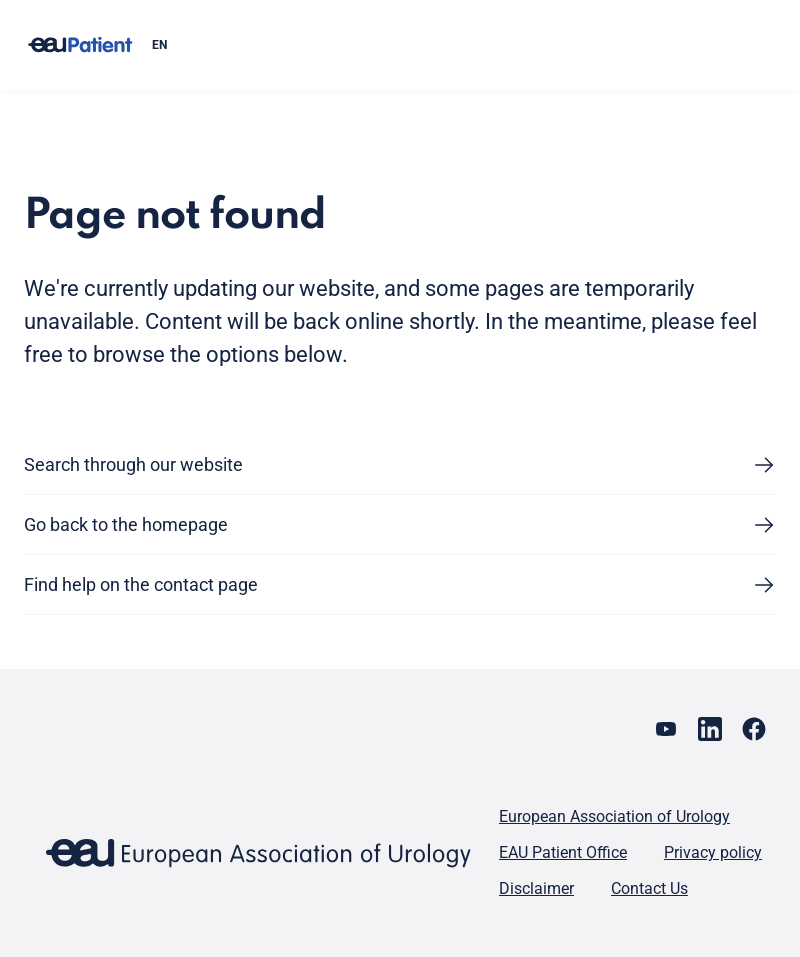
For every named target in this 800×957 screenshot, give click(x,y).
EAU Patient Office (563, 852)
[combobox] (456, 45)
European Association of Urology (614, 816)
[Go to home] (80, 45)
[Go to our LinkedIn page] (710, 729)
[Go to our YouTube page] (666, 729)
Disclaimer (536, 888)
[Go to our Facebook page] (754, 729)
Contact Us (649, 888)
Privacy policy (713, 852)
